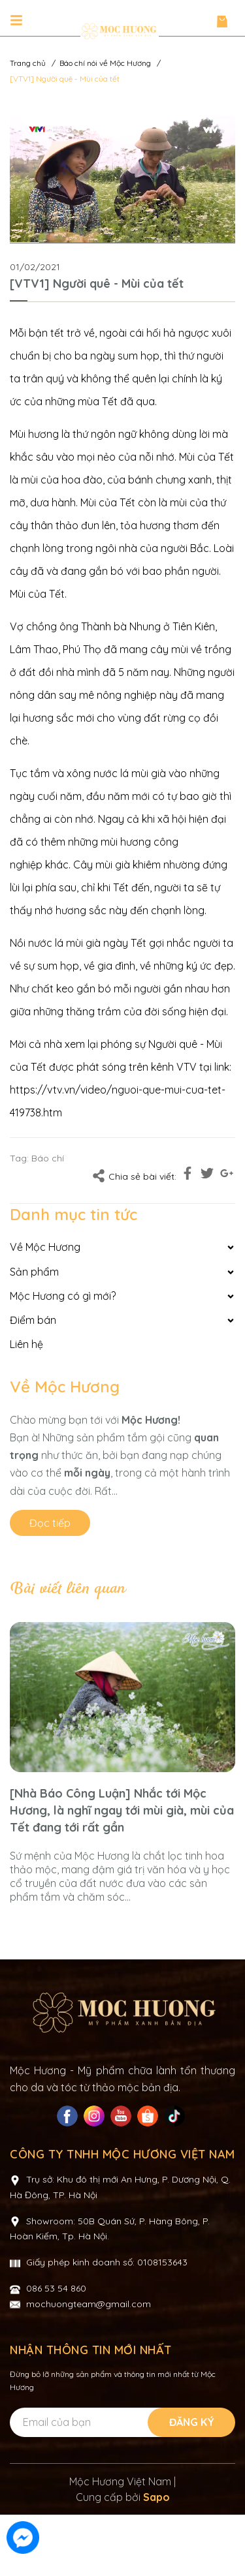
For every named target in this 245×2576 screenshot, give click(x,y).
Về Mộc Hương (65, 1386)
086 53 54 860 (56, 2349)
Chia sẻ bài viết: (134, 1175)
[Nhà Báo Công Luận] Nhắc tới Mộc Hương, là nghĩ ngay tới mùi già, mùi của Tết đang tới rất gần (122, 1810)
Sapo (156, 2558)
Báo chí (47, 1158)
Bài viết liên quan (67, 1589)
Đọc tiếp (50, 1522)
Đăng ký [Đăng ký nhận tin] (191, 2483)
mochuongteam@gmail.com (88, 2365)
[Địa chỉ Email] (121, 2483)
